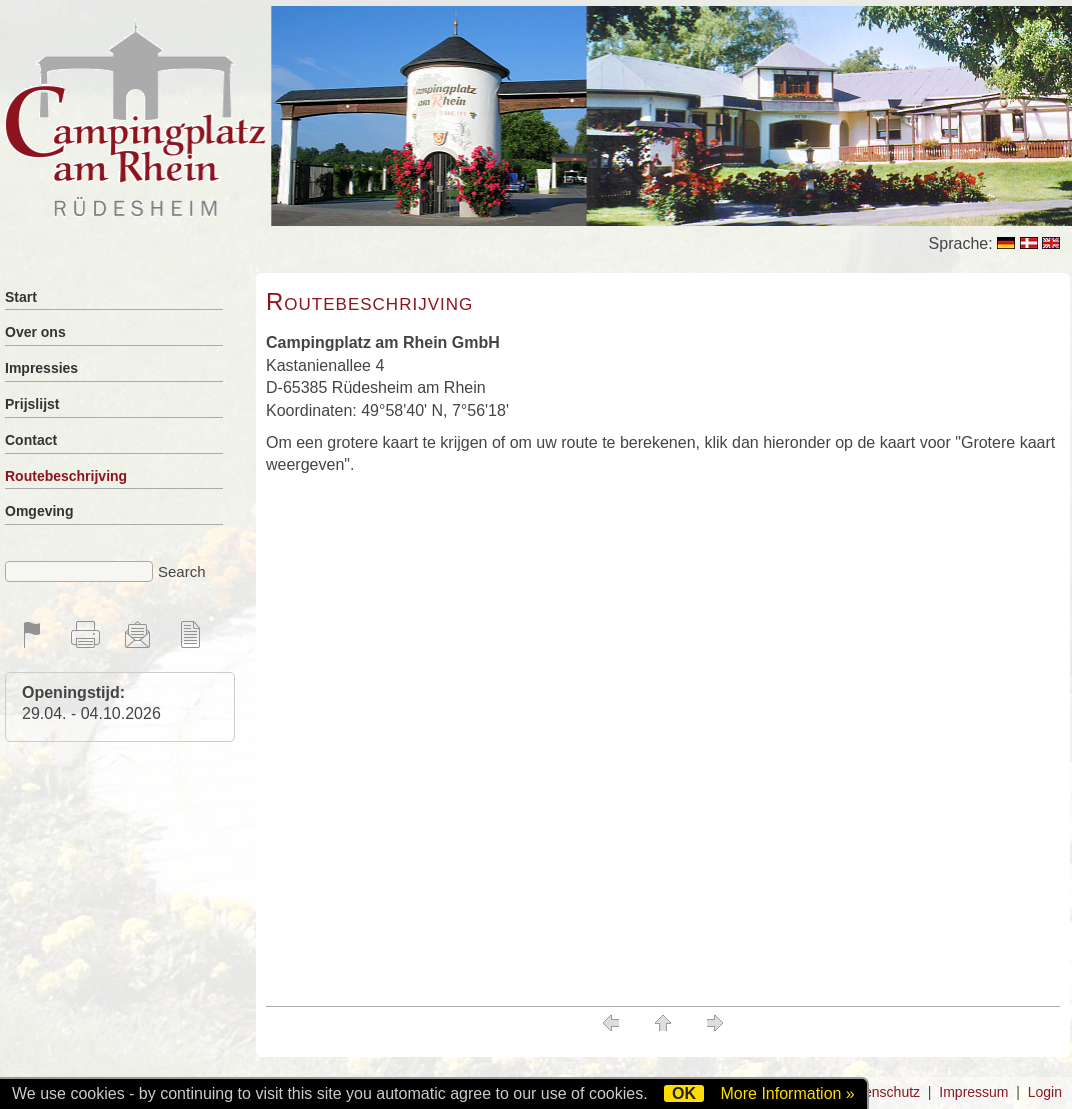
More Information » (787, 1093)
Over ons (35, 332)
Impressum (973, 1092)
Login (1045, 1092)
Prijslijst (32, 404)
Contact (31, 440)
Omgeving (39, 511)
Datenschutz (881, 1092)
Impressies (41, 368)
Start (21, 297)
